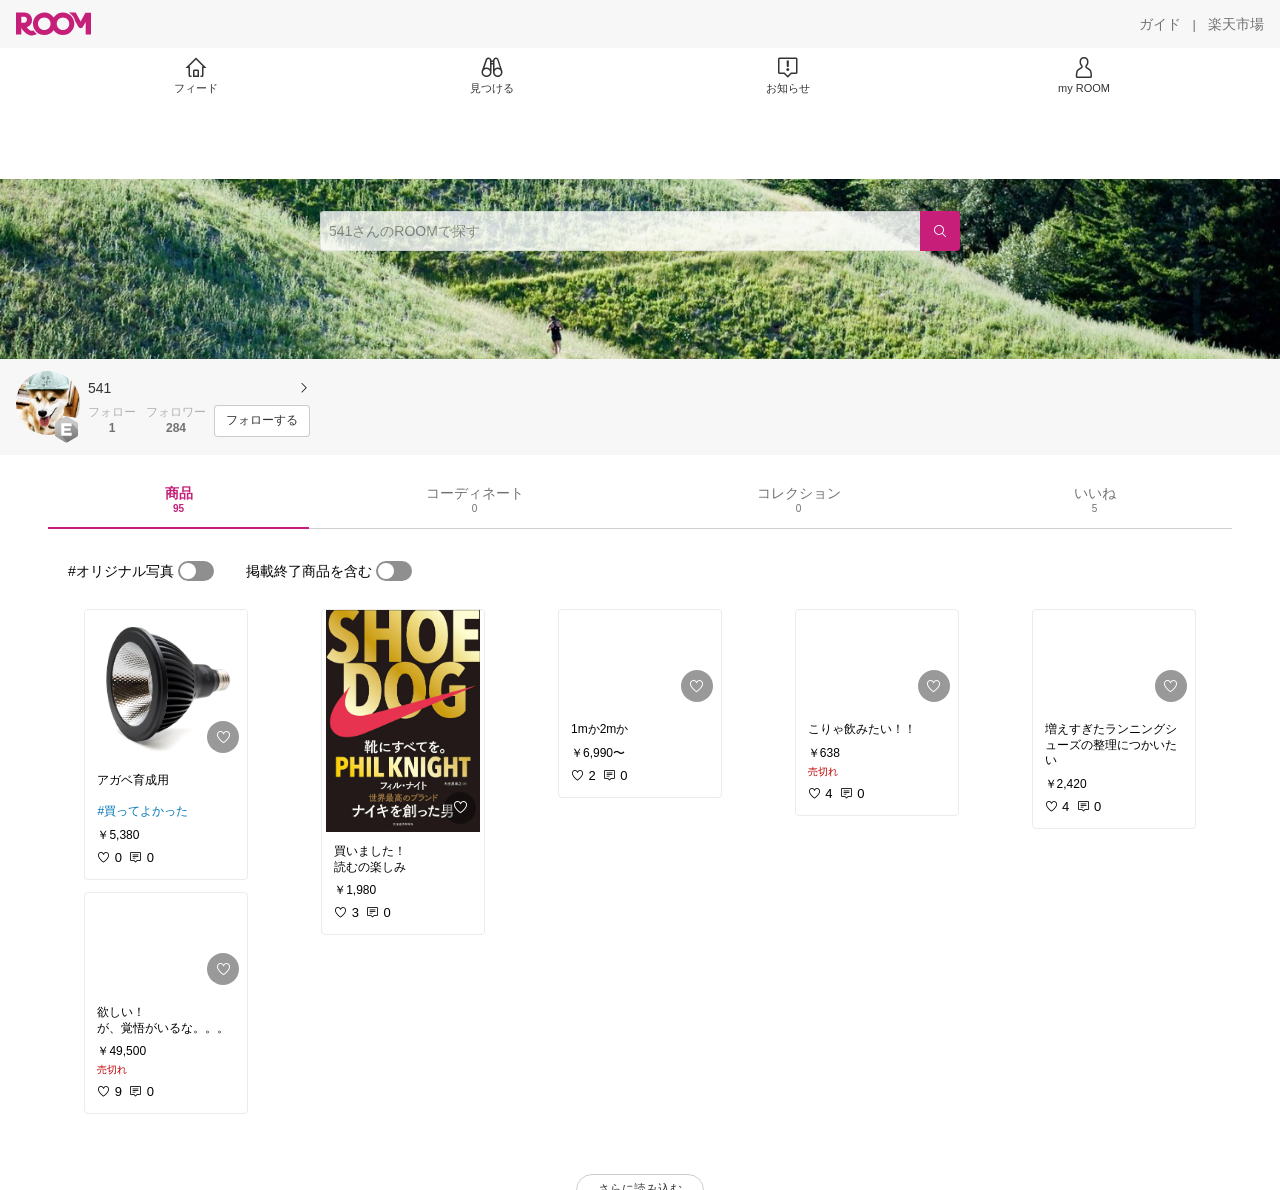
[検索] (940, 231)
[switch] (196, 571)
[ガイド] (1160, 24)
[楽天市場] (1236, 24)
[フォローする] (262, 421)
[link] (166, 685)
